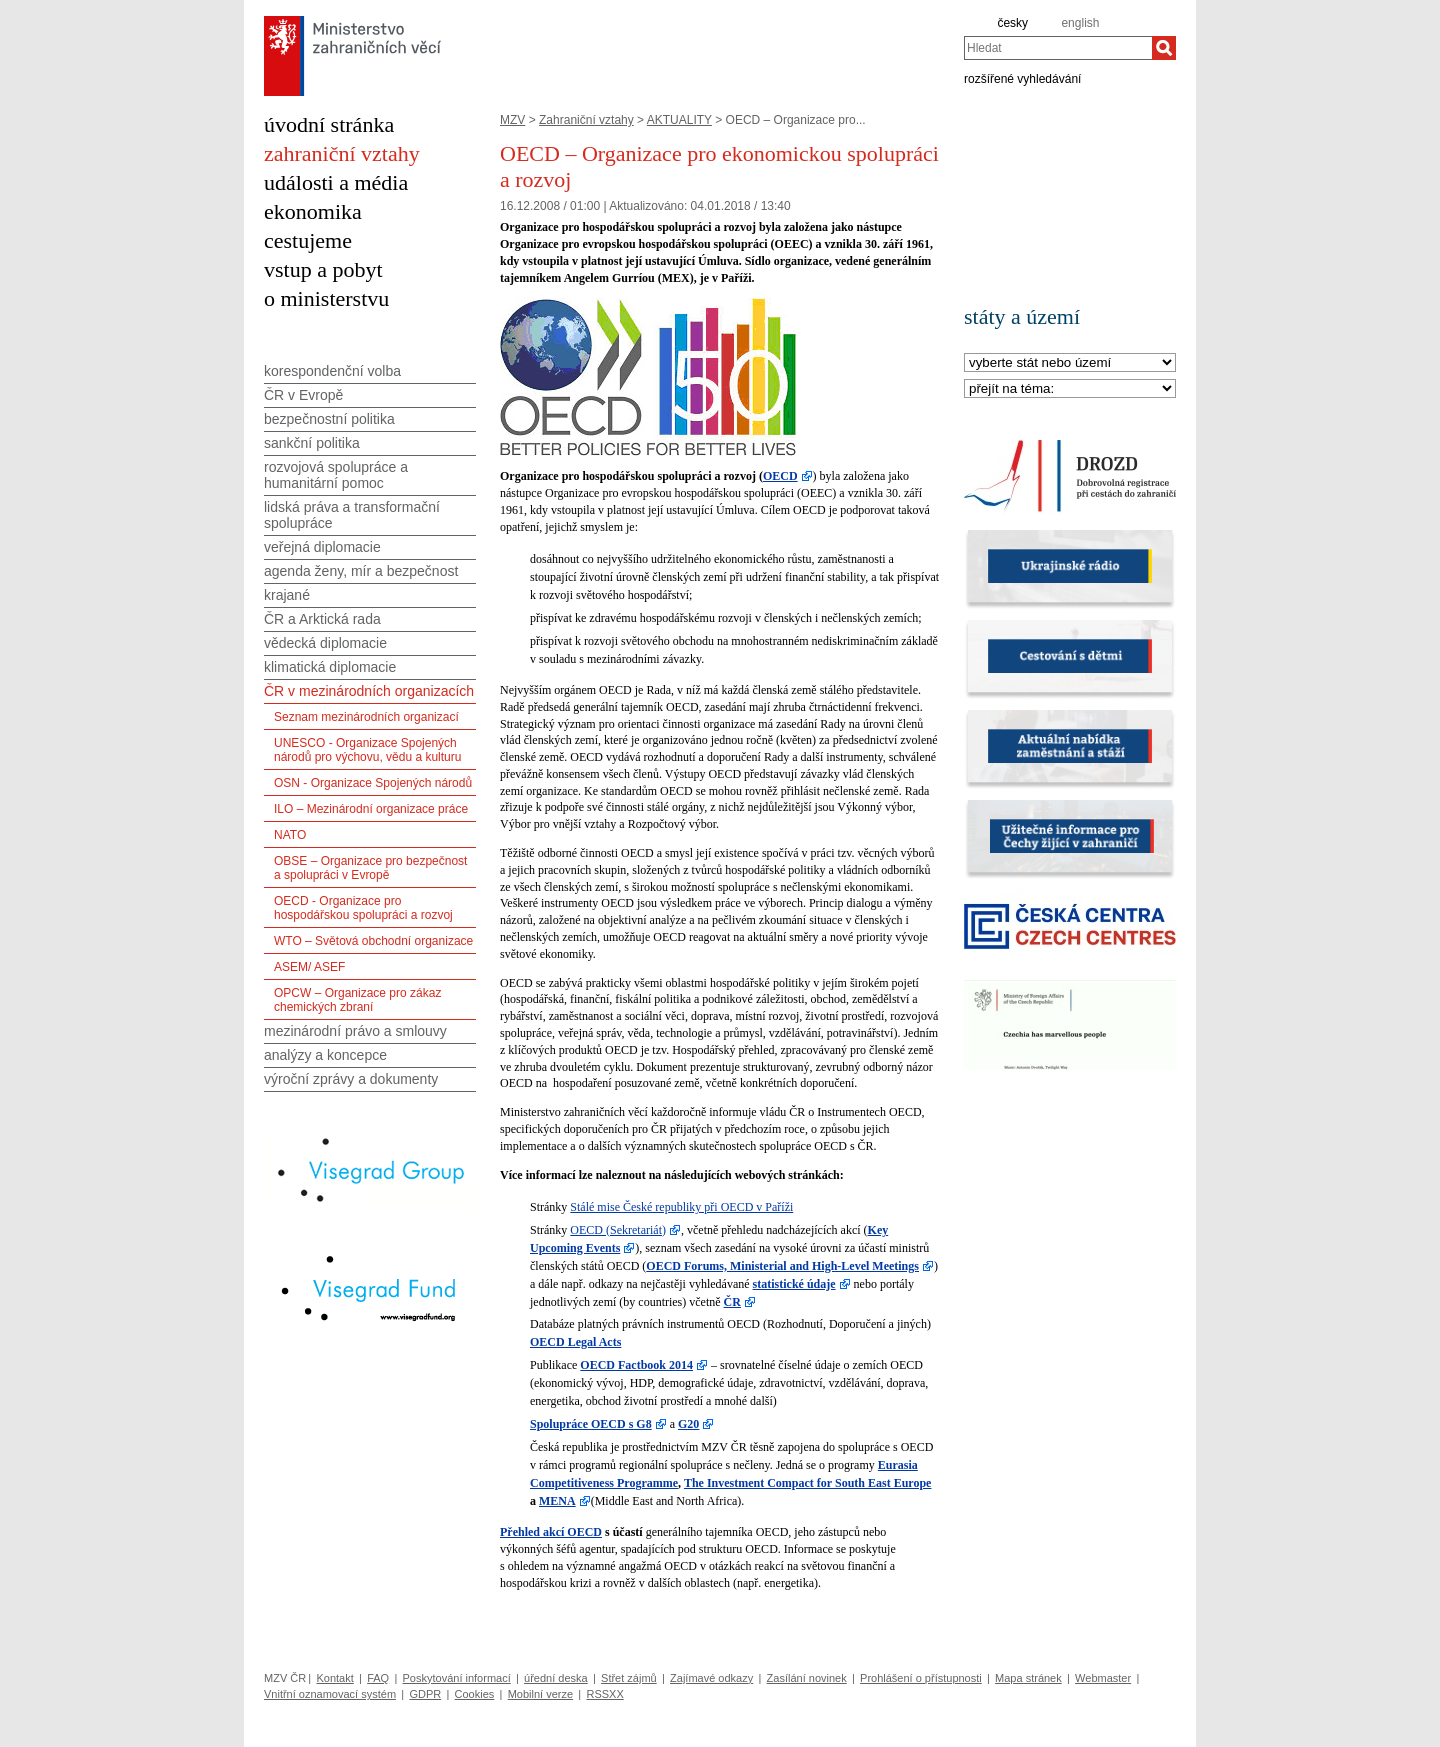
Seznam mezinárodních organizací (366, 717)
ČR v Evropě (303, 395)
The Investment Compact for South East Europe (808, 1483)
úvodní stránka (329, 124)
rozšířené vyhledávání (1022, 78)
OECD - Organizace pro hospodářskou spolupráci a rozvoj (363, 908)
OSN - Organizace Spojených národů (373, 783)
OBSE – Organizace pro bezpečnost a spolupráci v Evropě (370, 868)
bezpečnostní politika (329, 419)
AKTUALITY (679, 120)
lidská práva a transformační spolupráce (352, 515)
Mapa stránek (1028, 1678)
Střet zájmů (629, 1678)
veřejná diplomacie (322, 547)
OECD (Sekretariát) (618, 1230)
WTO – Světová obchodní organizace (373, 941)
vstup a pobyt (323, 269)
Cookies (475, 1694)
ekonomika (313, 211)
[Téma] (1070, 389)
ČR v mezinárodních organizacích (369, 691)
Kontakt (334, 1678)
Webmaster (1103, 1678)
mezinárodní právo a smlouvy (355, 1031)
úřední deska (556, 1678)
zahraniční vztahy (342, 153)
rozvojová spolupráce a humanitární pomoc (336, 475)
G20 (688, 1424)
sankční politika (312, 443)
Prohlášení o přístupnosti (921, 1678)
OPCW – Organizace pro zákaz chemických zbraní (357, 1000)
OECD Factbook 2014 (636, 1365)
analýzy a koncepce (325, 1055)
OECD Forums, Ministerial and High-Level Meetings (782, 1266)
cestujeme (308, 240)
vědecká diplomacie (325, 643)
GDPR (425, 1694)
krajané (287, 595)
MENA (557, 1501)
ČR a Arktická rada (322, 619)
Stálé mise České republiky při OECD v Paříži (681, 1207)
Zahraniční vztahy (586, 120)
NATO (290, 835)
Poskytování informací (457, 1678)
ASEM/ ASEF (309, 967)
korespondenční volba (332, 371)
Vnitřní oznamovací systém (330, 1694)
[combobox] (1058, 48)
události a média (336, 182)
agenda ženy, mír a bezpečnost (361, 571)
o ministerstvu (326, 298)
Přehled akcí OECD (551, 1532)
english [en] (1080, 23)
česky (1012, 23)
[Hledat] (1164, 48)
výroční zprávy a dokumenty (351, 1079)
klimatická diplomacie (330, 667)
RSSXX (604, 1694)
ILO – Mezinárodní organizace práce (371, 809)
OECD (780, 476)
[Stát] (1070, 363)
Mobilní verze (540, 1694)
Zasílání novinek (807, 1678)
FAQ (378, 1678)
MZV (512, 120)
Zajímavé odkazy (711, 1678)
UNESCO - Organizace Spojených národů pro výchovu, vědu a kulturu (367, 750)
